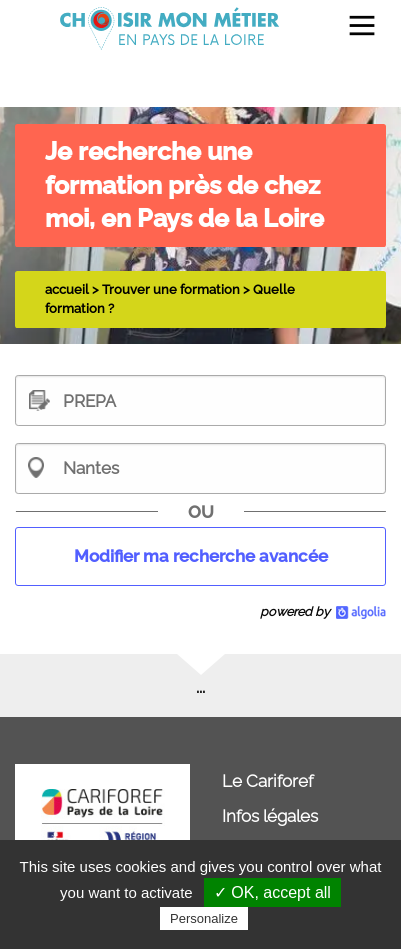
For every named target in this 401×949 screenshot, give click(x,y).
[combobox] (200, 468)
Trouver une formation (171, 289)
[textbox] (200, 400)
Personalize (204, 918)
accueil (67, 289)
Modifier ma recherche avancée (201, 556)
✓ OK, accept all (272, 892)
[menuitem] (353, 29)
